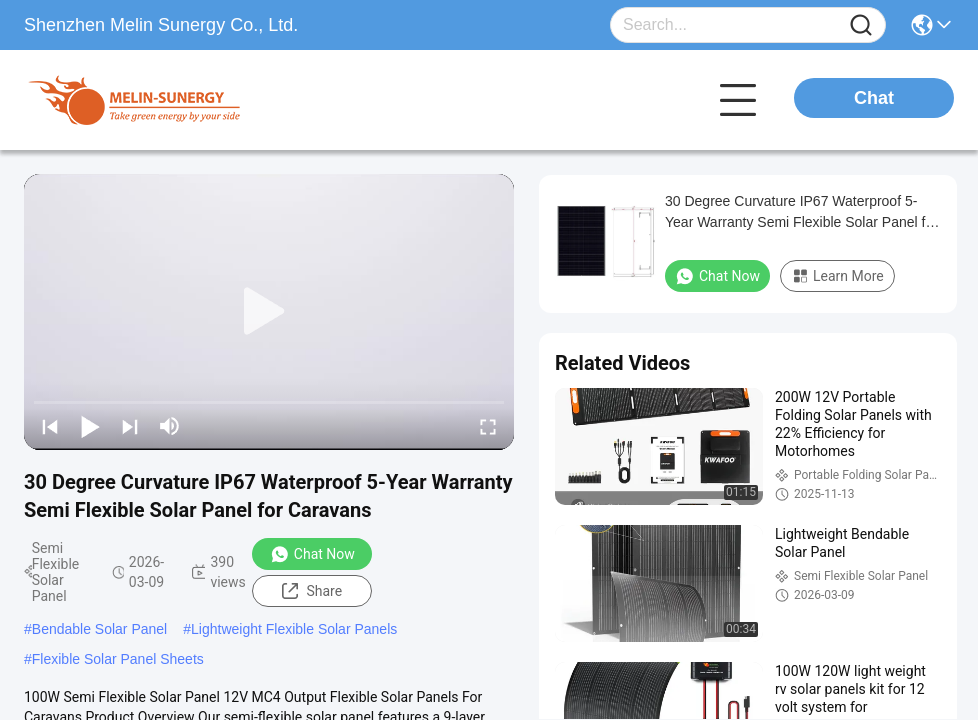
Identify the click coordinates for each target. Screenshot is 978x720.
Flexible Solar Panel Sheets (118, 659)
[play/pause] (90, 426)
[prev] (50, 426)
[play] (269, 312)
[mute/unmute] (170, 426)
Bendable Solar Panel (99, 629)
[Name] (861, 25)
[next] (130, 426)
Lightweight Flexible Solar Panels (294, 629)
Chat (874, 98)
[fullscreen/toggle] (488, 426)
